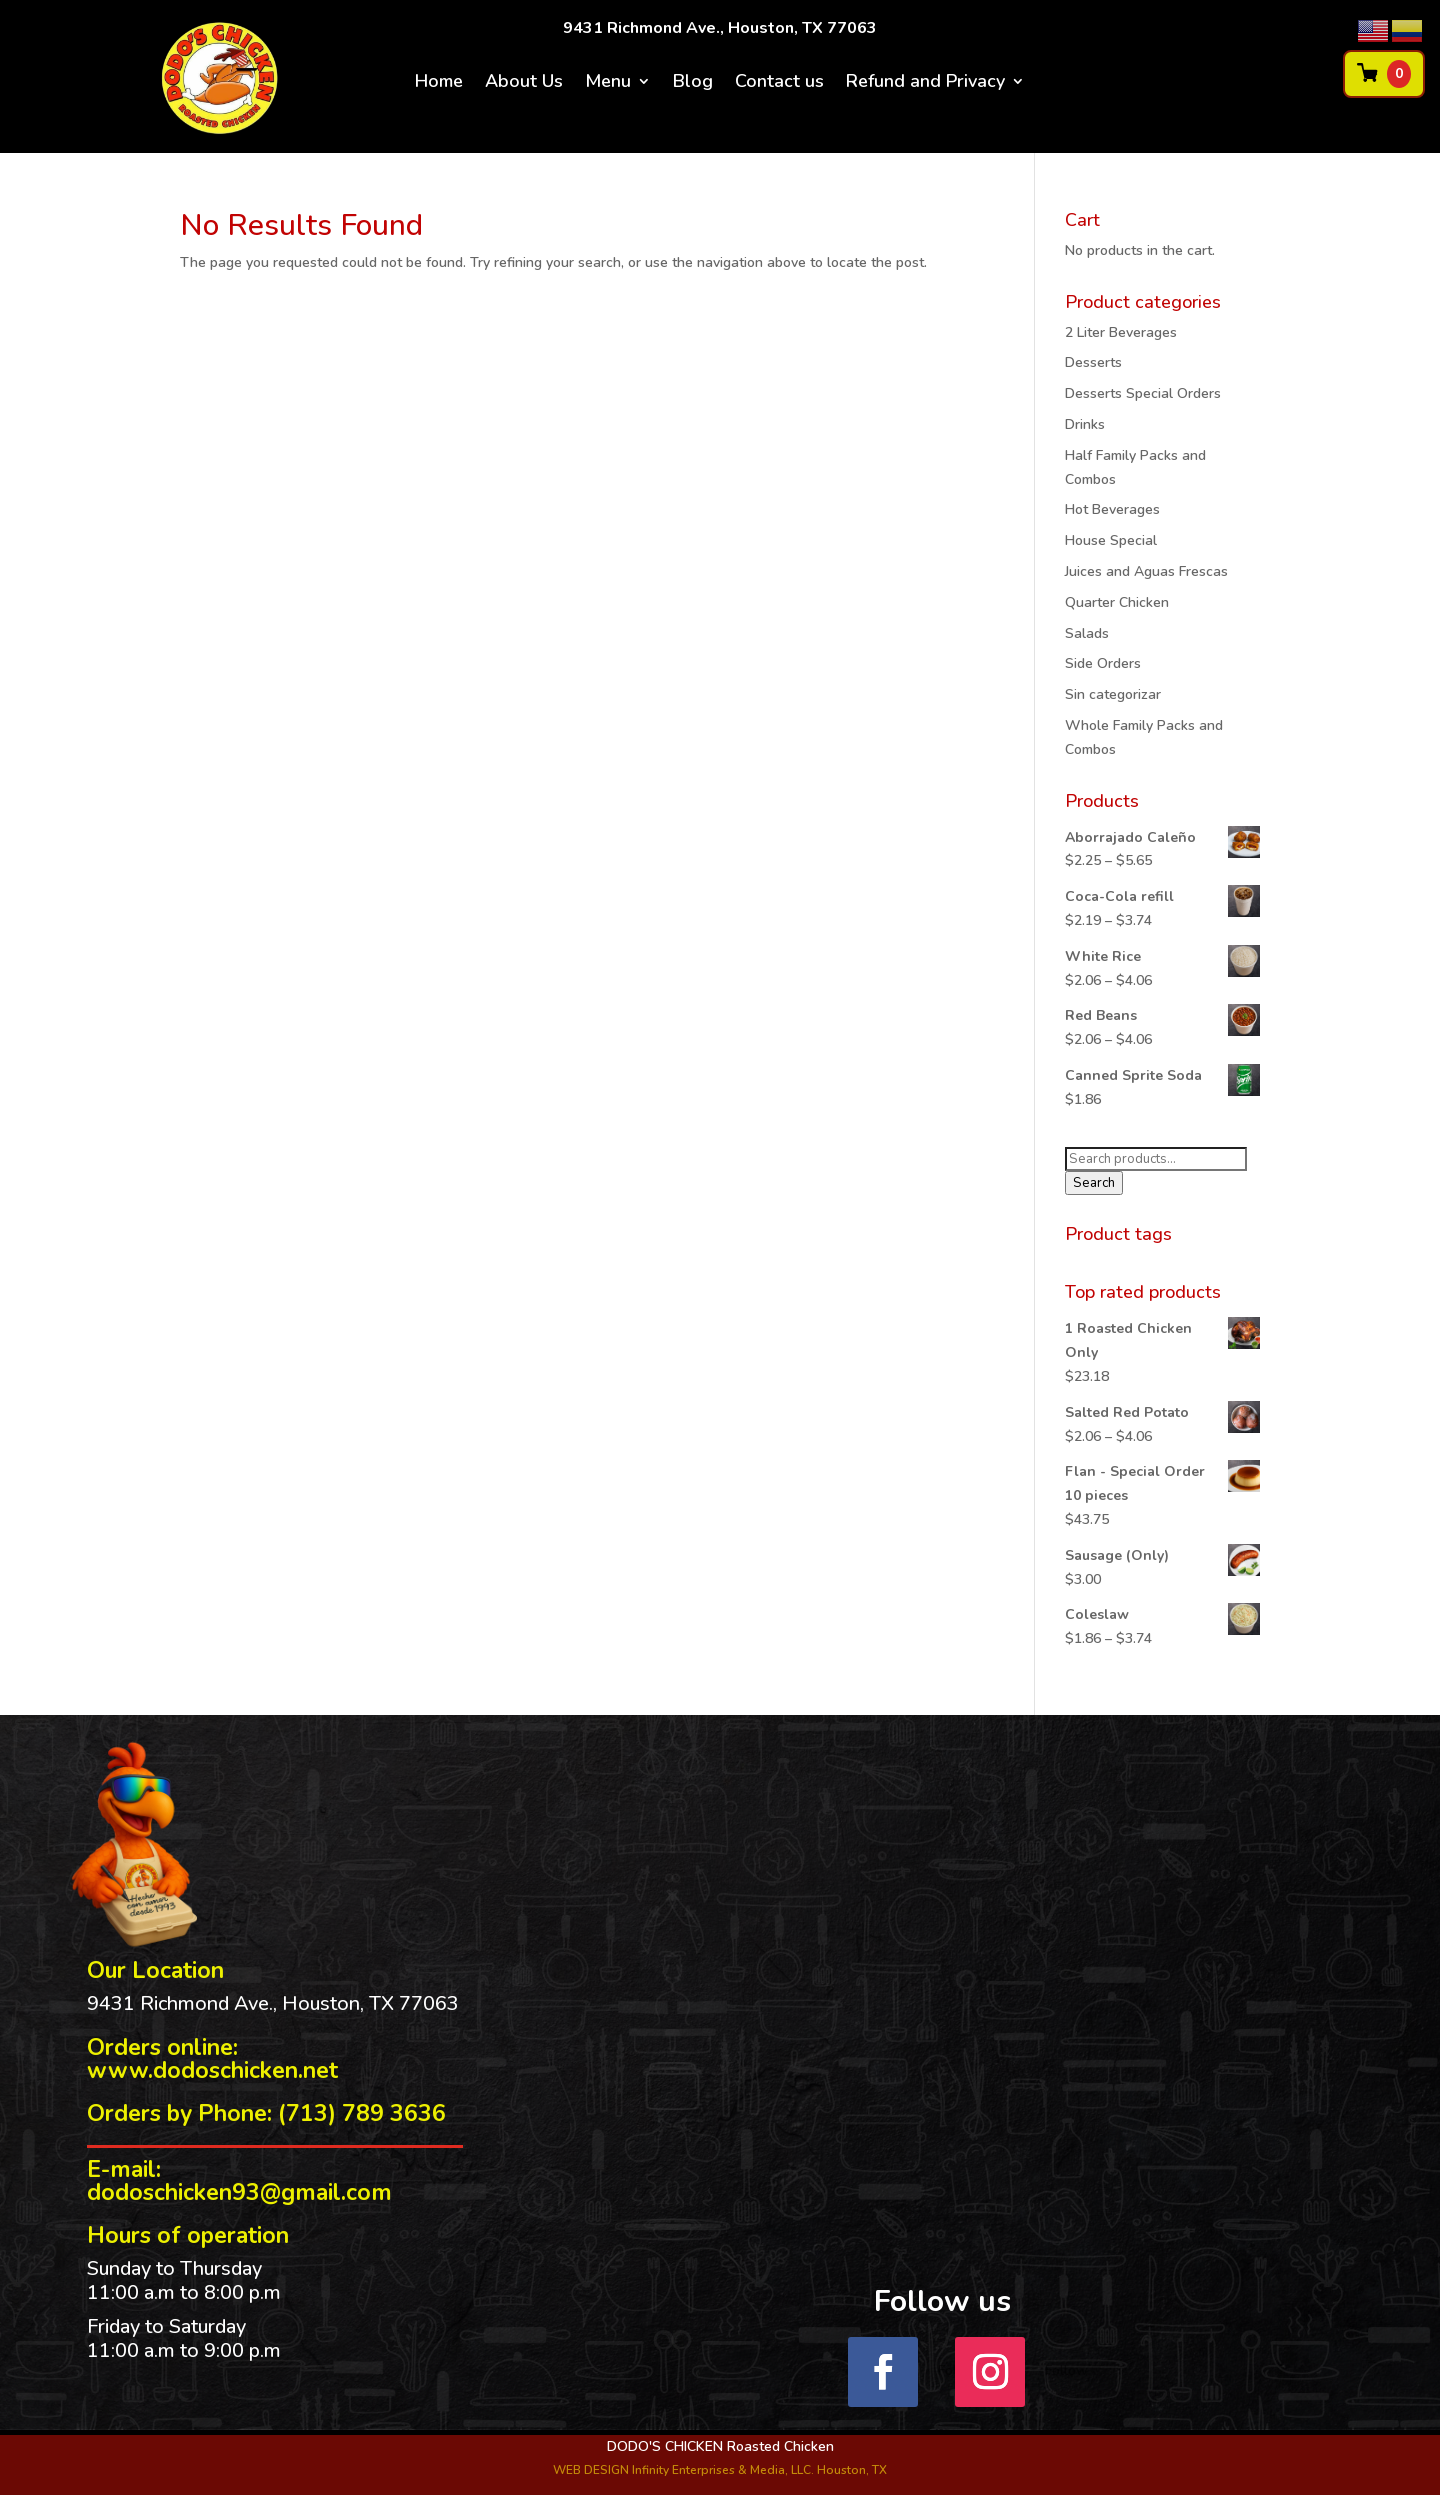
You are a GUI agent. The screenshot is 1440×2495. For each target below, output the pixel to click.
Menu (608, 83)
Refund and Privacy (925, 83)
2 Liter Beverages (1121, 332)
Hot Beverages (1112, 509)
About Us (524, 83)
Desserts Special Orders (1143, 393)
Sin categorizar (1113, 694)
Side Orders (1103, 663)
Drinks (1085, 424)
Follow (1066, 2370)
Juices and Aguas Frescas (1146, 571)
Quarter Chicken (1117, 602)
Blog (693, 83)
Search (1094, 1183)
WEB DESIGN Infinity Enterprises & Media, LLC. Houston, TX (720, 2470)
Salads (1087, 633)
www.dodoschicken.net (212, 2070)
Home (439, 83)
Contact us (779, 83)
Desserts (1093, 362)
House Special (1111, 540)
